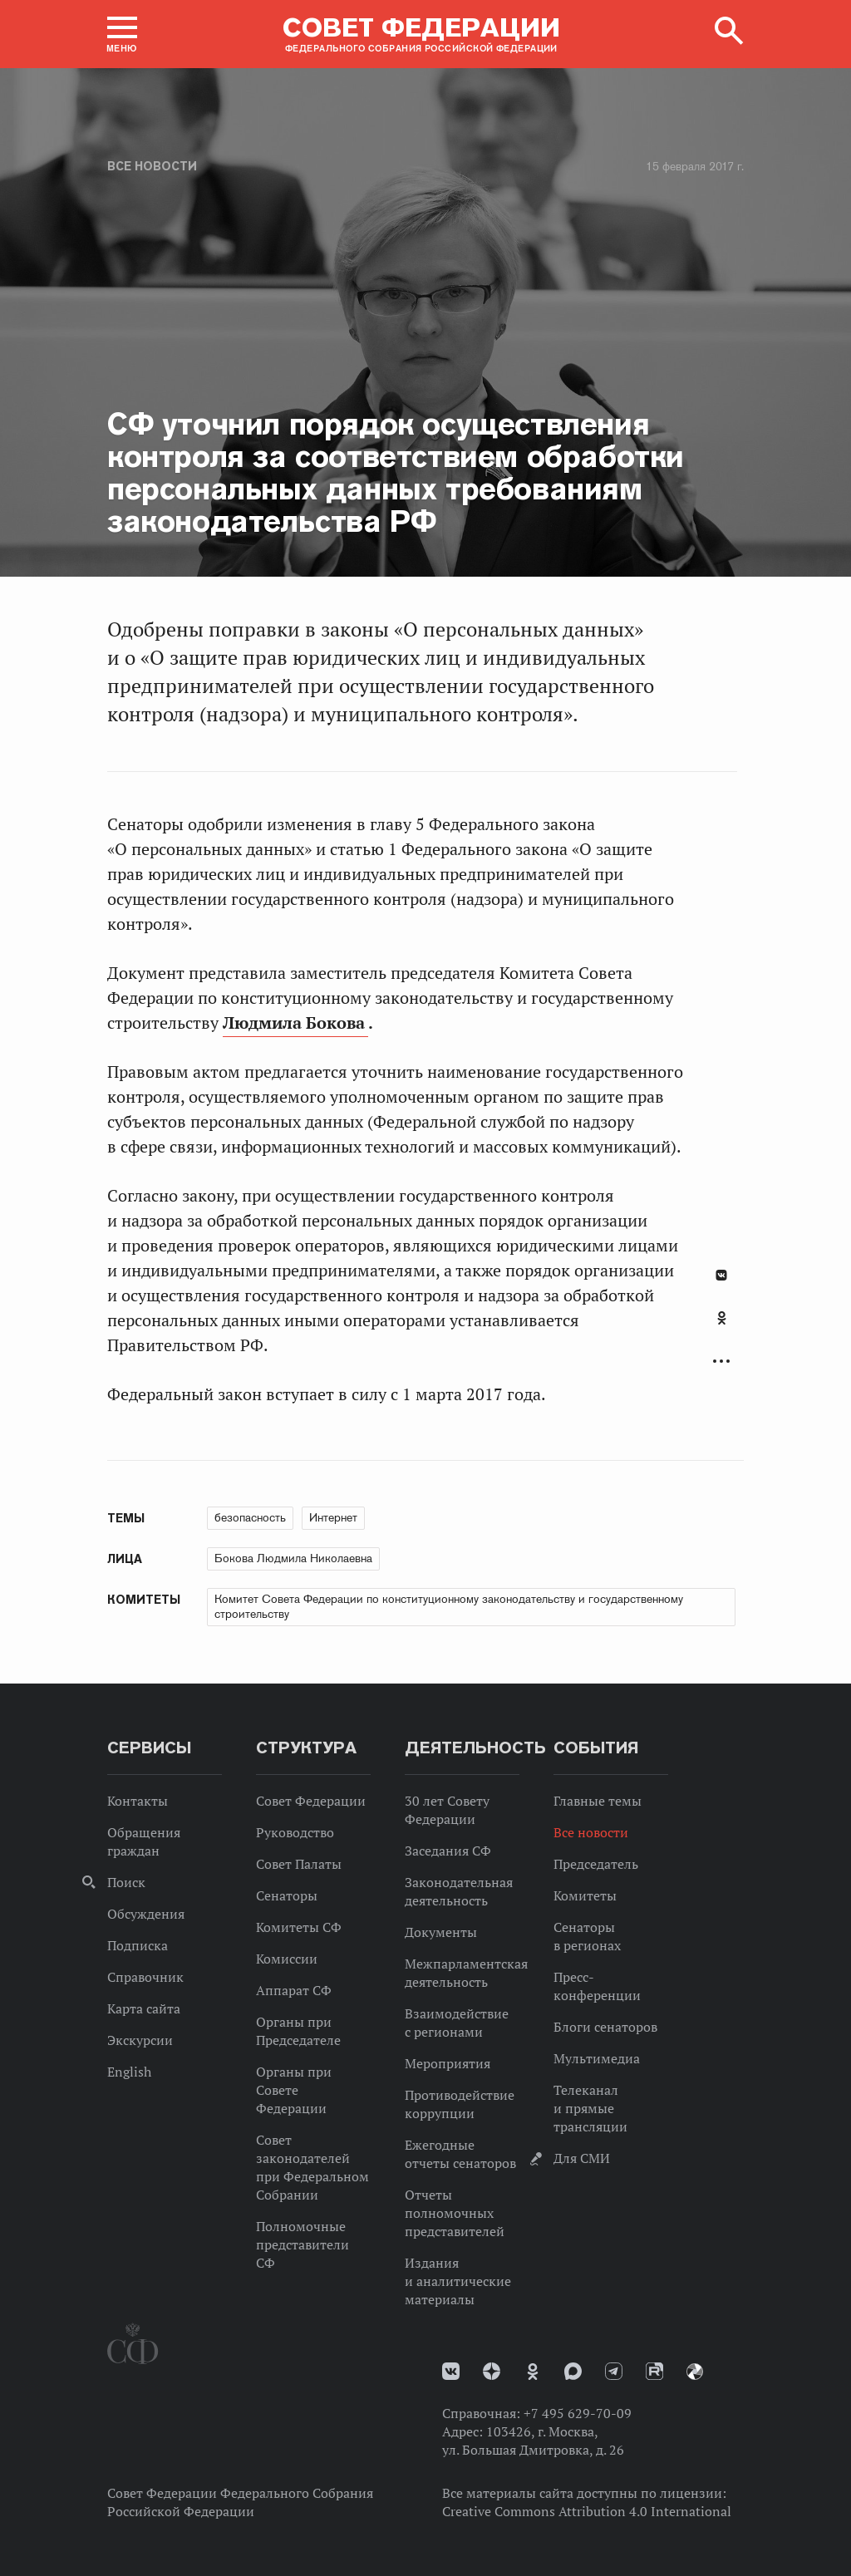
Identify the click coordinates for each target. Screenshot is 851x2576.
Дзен (491, 2371)
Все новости (152, 166)
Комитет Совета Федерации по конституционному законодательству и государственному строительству (448, 1606)
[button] (122, 34)
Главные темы (597, 1800)
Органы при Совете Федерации (294, 2089)
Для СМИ (581, 2158)
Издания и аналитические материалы (458, 2281)
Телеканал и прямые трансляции (590, 2108)
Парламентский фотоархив (694, 2371)
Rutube (654, 2371)
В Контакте (721, 1275)
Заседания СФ (448, 1850)
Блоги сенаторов (605, 2026)
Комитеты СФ (299, 1927)
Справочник (145, 1977)
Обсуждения (145, 1913)
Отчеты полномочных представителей (454, 2212)
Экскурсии (140, 2040)
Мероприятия (447, 2063)
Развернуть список (721, 1361)
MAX (573, 2371)
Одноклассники (722, 1318)
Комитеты (585, 1895)
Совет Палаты (299, 1864)
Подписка (137, 1945)
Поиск (126, 1882)
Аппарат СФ (294, 1990)
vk (451, 2371)
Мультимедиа (596, 2058)
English (129, 2071)
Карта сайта (143, 2008)
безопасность (250, 1517)
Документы (441, 1932)
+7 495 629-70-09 (578, 2413)
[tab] (721, 1327)
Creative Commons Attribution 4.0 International (586, 2511)
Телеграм (613, 2371)
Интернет (333, 1517)
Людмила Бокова (295, 1023)
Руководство (295, 1832)
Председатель (595, 1864)
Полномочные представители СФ (302, 2244)
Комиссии (286, 1958)
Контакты (137, 1800)
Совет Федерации (311, 1800)
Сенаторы (286, 1895)
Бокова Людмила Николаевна (293, 1558)
